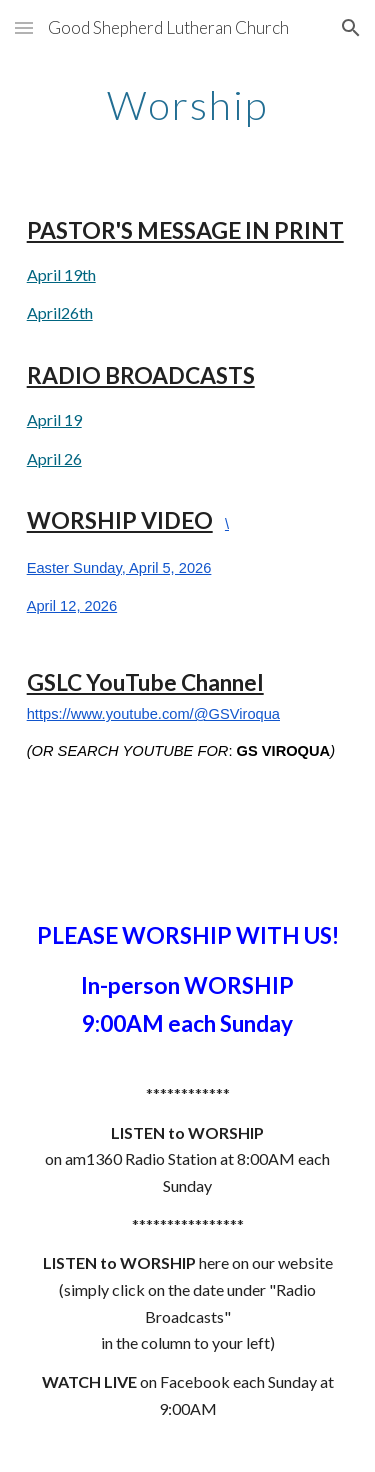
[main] (188, 105)
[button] (24, 27)
